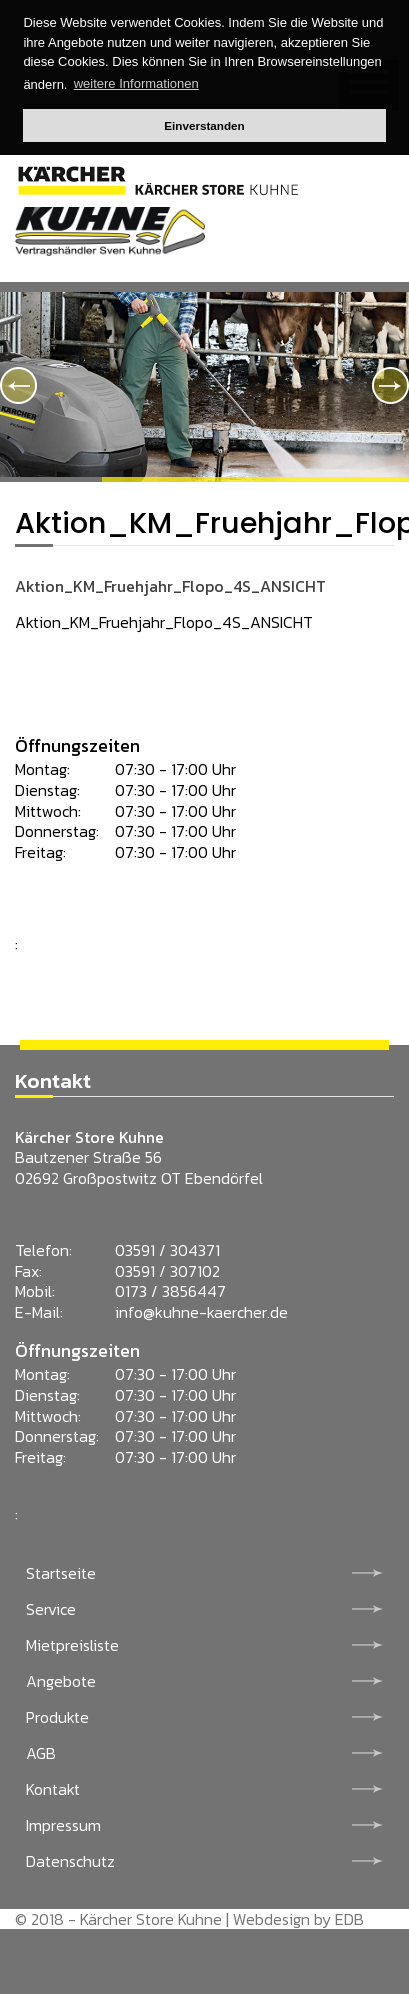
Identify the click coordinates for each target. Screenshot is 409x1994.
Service (51, 1609)
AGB (41, 1753)
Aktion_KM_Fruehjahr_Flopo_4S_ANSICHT (170, 586)
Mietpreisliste (72, 1645)
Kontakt (53, 1789)
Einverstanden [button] (204, 125)
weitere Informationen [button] (136, 83)
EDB (349, 1919)
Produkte (57, 1717)
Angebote (61, 1681)
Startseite (61, 1573)
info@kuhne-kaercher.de (201, 1312)
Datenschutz (70, 1861)
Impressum (63, 1825)
